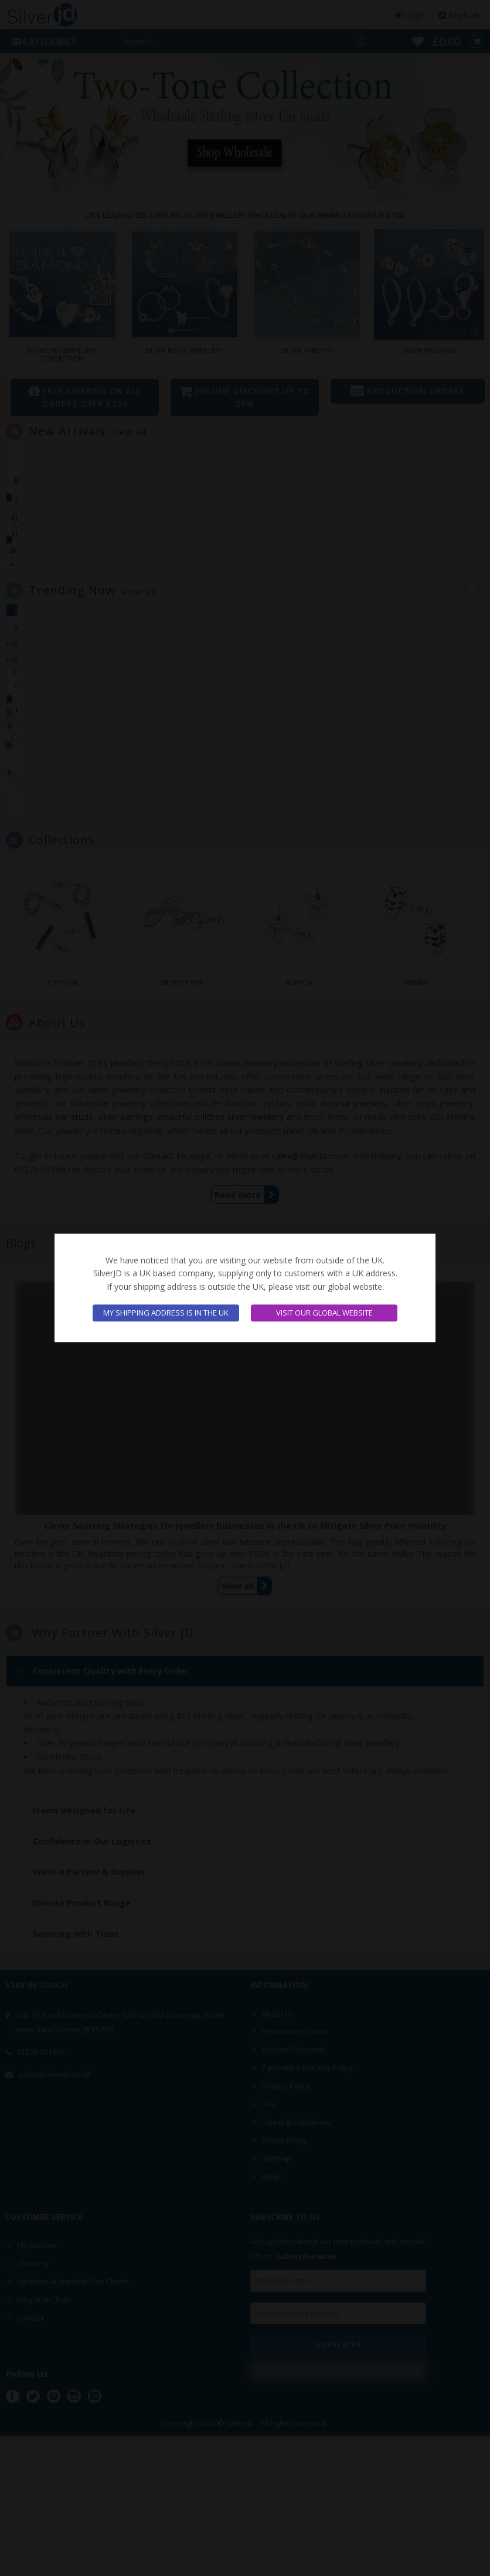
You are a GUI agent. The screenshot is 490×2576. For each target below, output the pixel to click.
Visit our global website (324, 1313)
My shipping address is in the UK (166, 1313)
